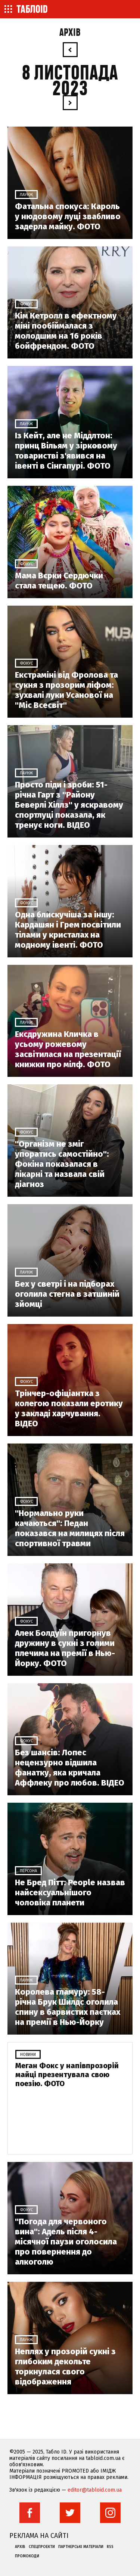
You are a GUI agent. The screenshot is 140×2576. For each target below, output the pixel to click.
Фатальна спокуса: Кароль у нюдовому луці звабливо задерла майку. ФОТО (68, 216)
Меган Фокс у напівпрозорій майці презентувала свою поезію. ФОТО (67, 2074)
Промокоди (27, 2556)
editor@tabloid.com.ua (95, 2490)
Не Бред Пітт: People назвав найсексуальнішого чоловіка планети (70, 1892)
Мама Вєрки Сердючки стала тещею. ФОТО (59, 581)
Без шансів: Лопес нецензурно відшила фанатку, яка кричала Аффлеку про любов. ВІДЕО (69, 1767)
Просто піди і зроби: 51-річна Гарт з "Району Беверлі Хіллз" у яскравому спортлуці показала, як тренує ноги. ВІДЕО (69, 805)
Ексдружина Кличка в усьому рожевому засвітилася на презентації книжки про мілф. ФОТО (68, 1049)
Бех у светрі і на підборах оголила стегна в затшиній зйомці (67, 1294)
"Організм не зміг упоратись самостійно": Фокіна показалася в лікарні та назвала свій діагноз (62, 1164)
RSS (110, 2547)
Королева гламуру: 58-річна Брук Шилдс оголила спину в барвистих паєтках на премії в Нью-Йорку (67, 2007)
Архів (70, 33)
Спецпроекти (42, 2547)
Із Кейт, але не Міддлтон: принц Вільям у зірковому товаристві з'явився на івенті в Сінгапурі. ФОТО (66, 451)
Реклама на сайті (39, 2536)
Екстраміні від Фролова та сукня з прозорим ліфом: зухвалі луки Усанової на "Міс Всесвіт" (66, 690)
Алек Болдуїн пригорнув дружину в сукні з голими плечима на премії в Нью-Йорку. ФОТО (65, 1648)
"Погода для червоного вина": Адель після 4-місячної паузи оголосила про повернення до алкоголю (66, 2241)
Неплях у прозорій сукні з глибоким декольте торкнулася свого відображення (65, 2366)
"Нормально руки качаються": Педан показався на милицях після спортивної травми (70, 1528)
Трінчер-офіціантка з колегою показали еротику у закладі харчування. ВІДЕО (69, 1408)
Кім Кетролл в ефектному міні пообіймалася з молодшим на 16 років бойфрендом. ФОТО (66, 331)
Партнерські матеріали (80, 2547)
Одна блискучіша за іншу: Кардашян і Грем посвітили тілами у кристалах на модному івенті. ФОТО (68, 930)
